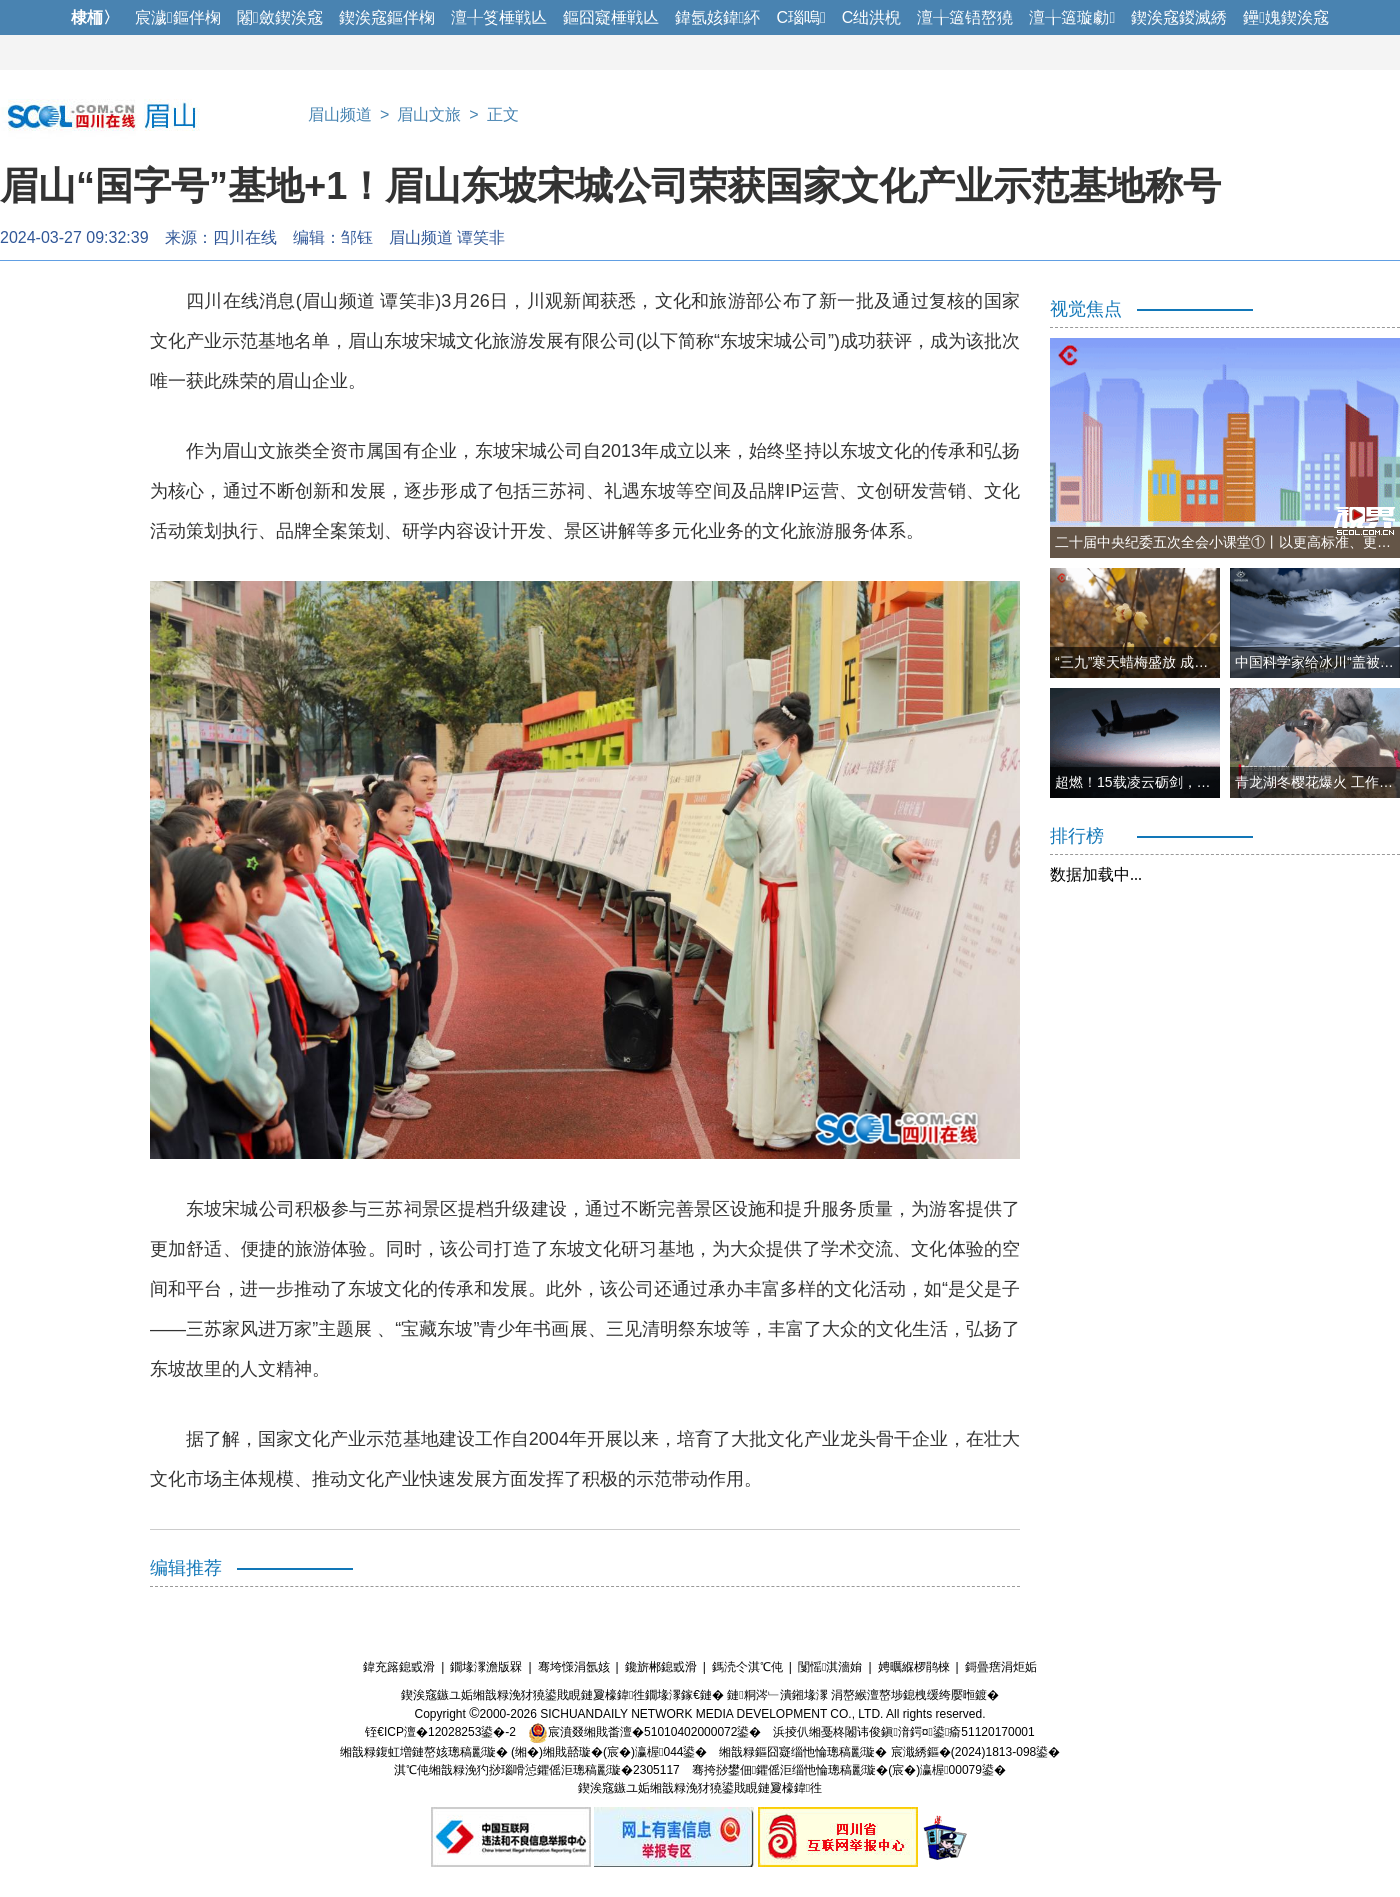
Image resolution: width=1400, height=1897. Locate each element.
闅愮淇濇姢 (830, 1667)
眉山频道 (340, 114)
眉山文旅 (429, 114)
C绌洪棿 (872, 17)
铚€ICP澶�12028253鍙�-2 (440, 1732)
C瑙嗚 (800, 17)
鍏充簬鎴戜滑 (399, 1667)
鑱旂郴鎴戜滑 (661, 1667)
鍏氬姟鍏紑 (718, 17)
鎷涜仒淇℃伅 (747, 1667)
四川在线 (245, 237)
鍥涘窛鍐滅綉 (1179, 17)
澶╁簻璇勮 (1072, 17)
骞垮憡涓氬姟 (574, 1667)
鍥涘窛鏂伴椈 (387, 17)
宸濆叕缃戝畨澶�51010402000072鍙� (644, 1732)
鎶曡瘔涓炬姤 (1001, 1667)
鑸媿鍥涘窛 (1286, 17)
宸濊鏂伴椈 (178, 17)
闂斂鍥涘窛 (280, 17)
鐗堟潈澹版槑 (486, 1667)
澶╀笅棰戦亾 (499, 17)
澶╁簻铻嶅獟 (965, 17)
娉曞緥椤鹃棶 (914, 1667)
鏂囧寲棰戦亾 (611, 17)
